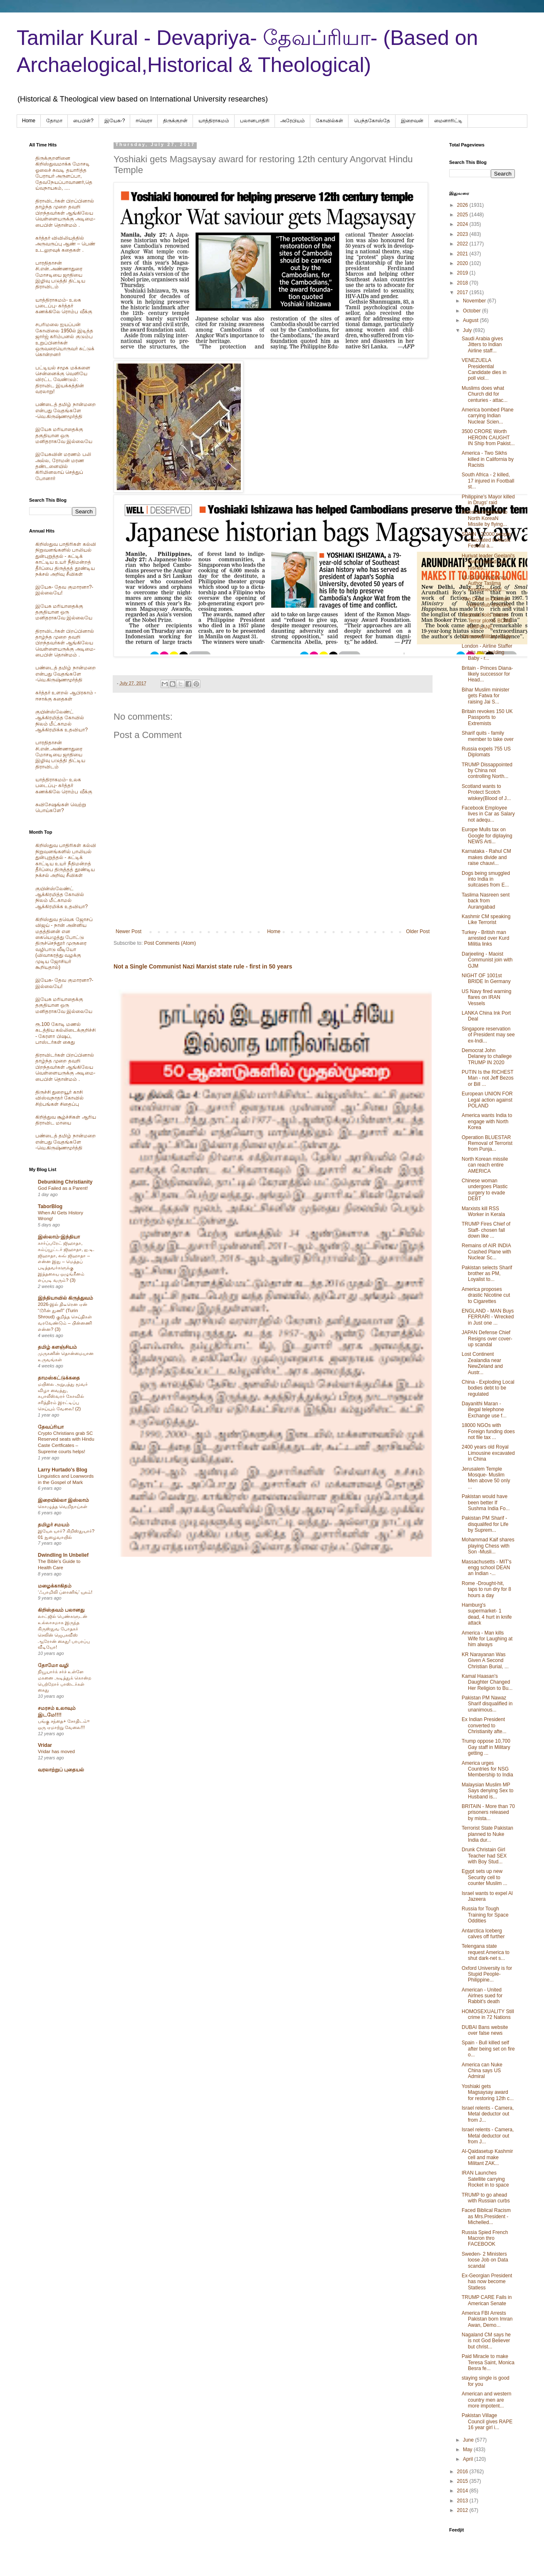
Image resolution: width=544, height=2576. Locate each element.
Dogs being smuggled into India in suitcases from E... (486, 879)
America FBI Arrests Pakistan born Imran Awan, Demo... (487, 2319)
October (472, 311)
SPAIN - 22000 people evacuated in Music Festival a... (486, 540)
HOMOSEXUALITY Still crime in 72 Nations (488, 2014)
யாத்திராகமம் (213, 121)
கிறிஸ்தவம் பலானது (61, 1610)
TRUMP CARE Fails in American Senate (487, 2300)
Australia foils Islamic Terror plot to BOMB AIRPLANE (487, 621)
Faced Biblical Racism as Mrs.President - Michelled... (486, 2216)
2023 (463, 234)
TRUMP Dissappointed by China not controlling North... (487, 771)
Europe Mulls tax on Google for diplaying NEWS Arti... (487, 836)
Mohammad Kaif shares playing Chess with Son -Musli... (488, 1546)
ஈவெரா (144, 121)
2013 (463, 2501)
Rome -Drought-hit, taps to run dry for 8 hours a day (486, 1589)
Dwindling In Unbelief (63, 1555)
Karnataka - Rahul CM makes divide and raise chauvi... (486, 857)
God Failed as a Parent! (63, 1188)
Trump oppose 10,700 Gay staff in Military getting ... (486, 1747)
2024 (463, 224)
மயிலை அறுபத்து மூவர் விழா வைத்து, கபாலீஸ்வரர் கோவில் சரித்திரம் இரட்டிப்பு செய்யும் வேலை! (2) (63, 1396)
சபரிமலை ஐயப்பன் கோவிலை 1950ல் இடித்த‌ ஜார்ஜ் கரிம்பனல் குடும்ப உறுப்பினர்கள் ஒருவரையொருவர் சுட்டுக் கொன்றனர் (64, 339)
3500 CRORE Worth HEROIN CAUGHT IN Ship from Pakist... (488, 437)
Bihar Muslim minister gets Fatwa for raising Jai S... (485, 696)
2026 (463, 205)
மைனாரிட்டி (448, 121)
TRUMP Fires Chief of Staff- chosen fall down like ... (486, 1230)
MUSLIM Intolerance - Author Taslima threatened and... (486, 583)
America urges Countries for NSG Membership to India (487, 1769)
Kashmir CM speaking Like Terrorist (486, 919)
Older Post (418, 931)
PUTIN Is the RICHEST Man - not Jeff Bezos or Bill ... (488, 1078)
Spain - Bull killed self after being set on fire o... (488, 2049)
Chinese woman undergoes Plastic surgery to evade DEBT (484, 1189)
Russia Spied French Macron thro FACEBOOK (485, 2238)
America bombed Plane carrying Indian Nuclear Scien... (488, 416)
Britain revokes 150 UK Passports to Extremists (487, 717)
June (469, 2440)
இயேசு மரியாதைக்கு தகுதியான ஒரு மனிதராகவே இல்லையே (63, 435)
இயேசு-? (114, 121)
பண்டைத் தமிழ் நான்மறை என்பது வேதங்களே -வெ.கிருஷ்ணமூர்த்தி (65, 410)
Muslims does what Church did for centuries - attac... (484, 394)
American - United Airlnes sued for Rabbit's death (482, 1996)
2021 (463, 254)
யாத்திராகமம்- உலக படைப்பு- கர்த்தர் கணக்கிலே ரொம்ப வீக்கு (63, 306)
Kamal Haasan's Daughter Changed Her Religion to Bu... (487, 1682)
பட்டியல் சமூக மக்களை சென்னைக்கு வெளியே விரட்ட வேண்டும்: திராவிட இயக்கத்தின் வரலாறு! (62, 380)
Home (28, 121)
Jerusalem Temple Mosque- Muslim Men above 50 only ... (486, 1478)
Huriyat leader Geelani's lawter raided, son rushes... (488, 562)
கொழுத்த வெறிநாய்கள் (62, 1506)
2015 (463, 2481)
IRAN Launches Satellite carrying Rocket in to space (485, 2179)
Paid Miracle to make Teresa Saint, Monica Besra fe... (488, 2362)
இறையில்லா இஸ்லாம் (63, 1500)
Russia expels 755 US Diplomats (486, 752)
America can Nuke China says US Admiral (482, 2071)
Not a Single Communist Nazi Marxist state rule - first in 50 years (203, 966)
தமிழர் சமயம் (53, 1525)
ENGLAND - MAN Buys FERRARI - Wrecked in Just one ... (488, 1317)
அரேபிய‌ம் (292, 121)
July (468, 330)
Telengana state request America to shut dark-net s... (485, 1952)
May (468, 2449)
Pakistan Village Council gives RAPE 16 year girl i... (487, 2421)
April (468, 2459)
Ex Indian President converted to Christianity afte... (484, 1725)
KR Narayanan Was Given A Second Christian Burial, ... (485, 1660)
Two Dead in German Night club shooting (486, 602)
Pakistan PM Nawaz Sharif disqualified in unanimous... (487, 1704)
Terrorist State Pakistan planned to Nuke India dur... (487, 1834)
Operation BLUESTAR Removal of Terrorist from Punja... (487, 1143)
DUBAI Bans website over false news (485, 2030)
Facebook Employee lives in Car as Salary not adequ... (488, 814)
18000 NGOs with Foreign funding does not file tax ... (488, 1431)
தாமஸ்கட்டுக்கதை (59, 1378)
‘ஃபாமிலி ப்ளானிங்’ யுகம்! (65, 1592)
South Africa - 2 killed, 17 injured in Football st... (488, 481)
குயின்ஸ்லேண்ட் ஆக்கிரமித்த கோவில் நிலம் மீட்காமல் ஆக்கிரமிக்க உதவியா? (61, 721)
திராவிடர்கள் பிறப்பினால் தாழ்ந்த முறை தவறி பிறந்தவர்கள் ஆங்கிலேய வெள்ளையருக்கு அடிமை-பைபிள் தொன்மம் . (65, 213)
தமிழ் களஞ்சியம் (57, 1347)
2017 (463, 292)
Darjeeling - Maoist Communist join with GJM (487, 960)
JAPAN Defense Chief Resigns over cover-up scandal (487, 1338)
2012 (463, 2510)
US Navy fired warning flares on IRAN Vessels (486, 997)
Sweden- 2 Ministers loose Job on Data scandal (485, 2260)
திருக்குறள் (175, 121)
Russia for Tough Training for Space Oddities (485, 1915)
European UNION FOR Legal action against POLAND (487, 1100)
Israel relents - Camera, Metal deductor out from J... (488, 2114)
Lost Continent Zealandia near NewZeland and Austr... (482, 1363)
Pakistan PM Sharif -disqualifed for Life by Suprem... (485, 1524)
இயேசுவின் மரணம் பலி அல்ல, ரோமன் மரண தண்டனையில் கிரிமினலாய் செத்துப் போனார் (63, 466)
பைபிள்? (83, 121)
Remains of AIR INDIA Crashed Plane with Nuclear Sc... (486, 1252)
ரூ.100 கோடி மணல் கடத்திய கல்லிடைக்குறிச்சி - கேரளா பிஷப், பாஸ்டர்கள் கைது (65, 1033)
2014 (463, 2491)
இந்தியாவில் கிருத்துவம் (65, 1298)
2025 (463, 215)
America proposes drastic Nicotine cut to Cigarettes (486, 1295)
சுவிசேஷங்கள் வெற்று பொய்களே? (60, 807)
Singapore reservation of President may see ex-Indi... (488, 1035)
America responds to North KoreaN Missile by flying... (484, 518)
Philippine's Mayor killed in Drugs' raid (488, 499)
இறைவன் (412, 121)
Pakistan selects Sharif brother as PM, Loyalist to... (487, 1274)
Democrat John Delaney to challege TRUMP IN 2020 (487, 1056)
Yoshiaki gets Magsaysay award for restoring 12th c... (488, 2092)
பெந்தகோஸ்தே (372, 121)
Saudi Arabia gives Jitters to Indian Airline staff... (482, 345)
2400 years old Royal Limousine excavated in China (488, 1453)
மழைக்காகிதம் (55, 1586)
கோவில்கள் (329, 121)
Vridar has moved (56, 1751)
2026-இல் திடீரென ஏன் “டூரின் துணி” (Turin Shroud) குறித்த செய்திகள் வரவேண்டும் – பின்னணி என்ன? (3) (65, 1316)
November (475, 301)
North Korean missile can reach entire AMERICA (485, 1165)
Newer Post (128, 931)
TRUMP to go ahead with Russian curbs (486, 2198)
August (471, 320)
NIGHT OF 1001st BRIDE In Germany (486, 978)
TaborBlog (50, 1206)
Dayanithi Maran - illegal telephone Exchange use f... (484, 1410)
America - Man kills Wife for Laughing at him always (487, 1639)
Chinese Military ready (486, 636)
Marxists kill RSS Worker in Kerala (483, 1211)
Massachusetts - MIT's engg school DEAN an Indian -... (487, 1568)
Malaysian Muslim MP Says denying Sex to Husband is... (487, 1791)
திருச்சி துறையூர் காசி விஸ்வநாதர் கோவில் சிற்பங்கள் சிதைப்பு (59, 1098)
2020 (463, 263)
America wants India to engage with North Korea (487, 1121)
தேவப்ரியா (51, 1427)
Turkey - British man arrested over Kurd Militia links (485, 938)
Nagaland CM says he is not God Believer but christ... (486, 2341)
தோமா (54, 121)
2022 (463, 244)
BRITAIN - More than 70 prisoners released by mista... (488, 1812)
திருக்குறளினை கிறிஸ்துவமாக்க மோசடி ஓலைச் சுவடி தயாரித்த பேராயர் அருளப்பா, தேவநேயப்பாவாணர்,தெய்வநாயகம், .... (63, 173)
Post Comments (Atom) (170, 943)
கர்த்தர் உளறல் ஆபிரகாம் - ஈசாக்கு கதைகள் (65, 695)
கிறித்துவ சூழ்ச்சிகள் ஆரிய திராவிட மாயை (65, 1120)
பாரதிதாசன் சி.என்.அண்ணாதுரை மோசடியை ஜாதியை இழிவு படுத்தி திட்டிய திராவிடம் (60, 275)
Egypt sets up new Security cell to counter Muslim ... (484, 1877)
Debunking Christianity (65, 1182)
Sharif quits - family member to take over (488, 736)
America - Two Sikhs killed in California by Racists (488, 459)
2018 (463, 283)
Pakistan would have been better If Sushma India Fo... (486, 1502)
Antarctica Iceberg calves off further (483, 1933)
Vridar (45, 1745)
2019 (463, 273)
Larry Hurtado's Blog (62, 1470)
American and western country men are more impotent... (486, 2400)
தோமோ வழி (53, 1665)
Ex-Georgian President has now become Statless (487, 2282)
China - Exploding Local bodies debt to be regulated (488, 1388)
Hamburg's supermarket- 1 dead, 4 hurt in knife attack (487, 1614)
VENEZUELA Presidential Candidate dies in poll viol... (484, 369)
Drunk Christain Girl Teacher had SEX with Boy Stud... (484, 1856)
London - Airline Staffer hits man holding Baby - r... (487, 652)
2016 (463, 2471)
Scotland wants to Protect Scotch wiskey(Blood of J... (486, 792)
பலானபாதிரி (255, 121)
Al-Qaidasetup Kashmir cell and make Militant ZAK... (487, 2157)
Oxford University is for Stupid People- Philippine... (487, 1974)
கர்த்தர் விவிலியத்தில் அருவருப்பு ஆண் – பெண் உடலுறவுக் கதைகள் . (65, 244)
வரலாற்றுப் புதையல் (61, 1770)
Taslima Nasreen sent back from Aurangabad (485, 901)
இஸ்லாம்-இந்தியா (59, 1237)
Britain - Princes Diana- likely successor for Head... (487, 674)
